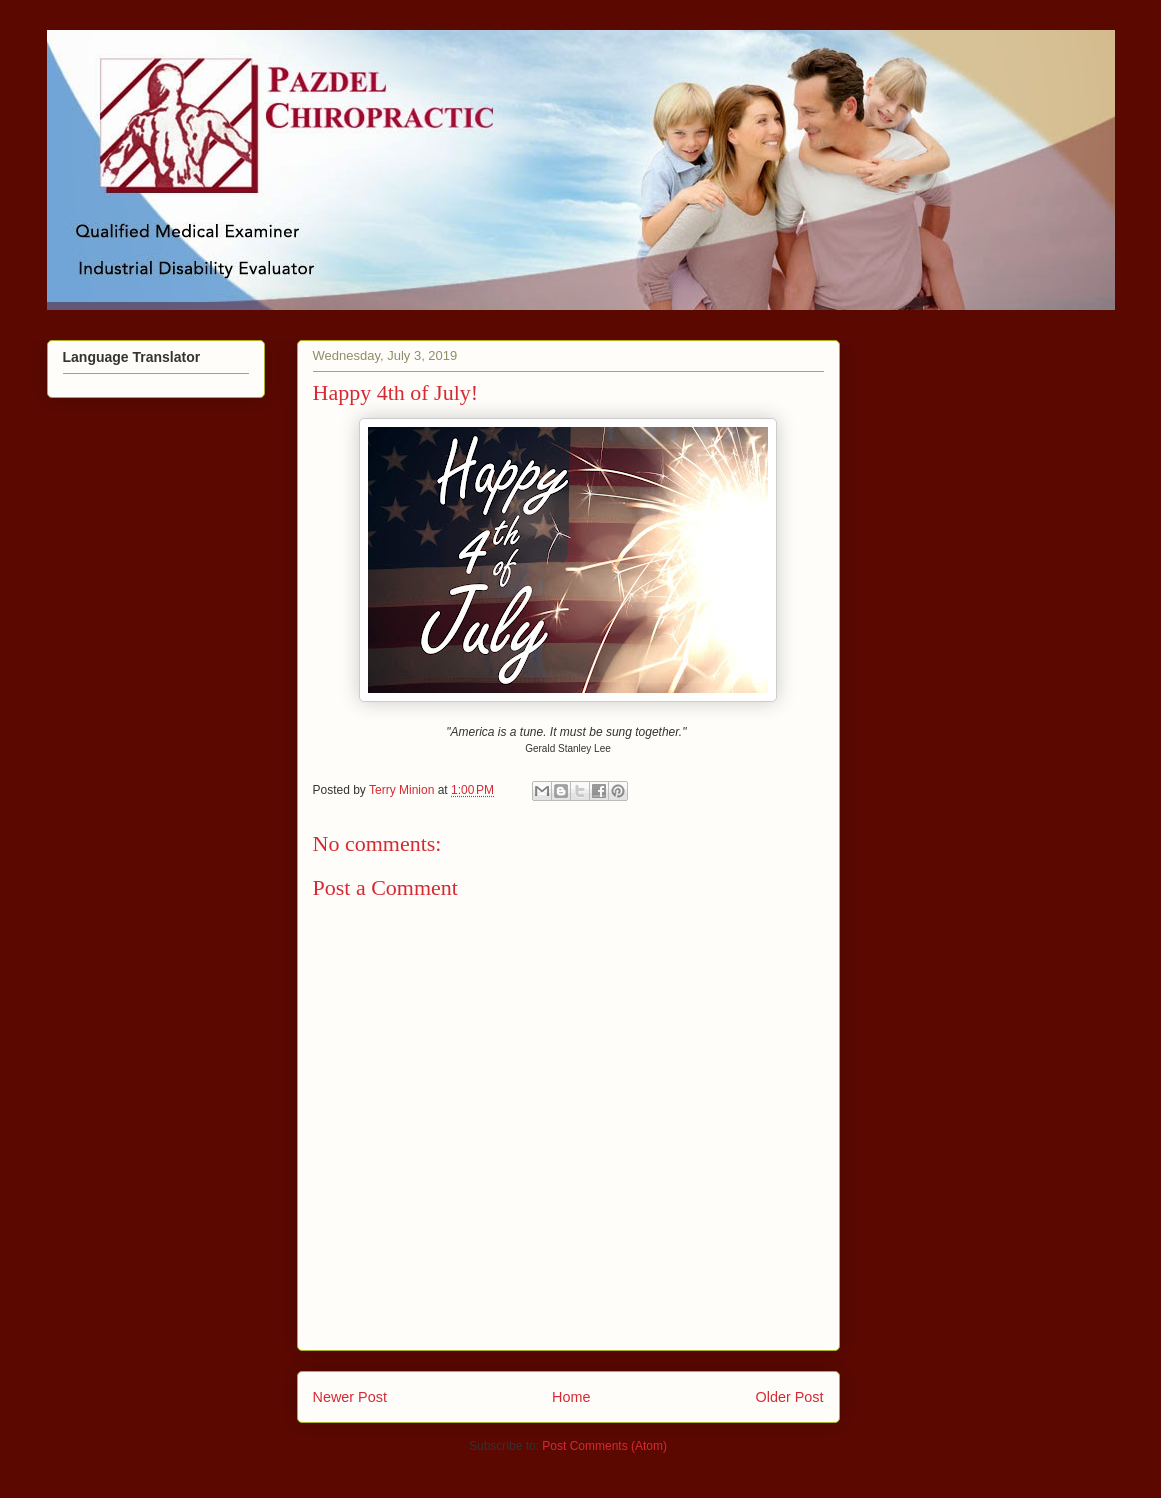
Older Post (790, 1397)
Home (571, 1397)
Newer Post (350, 1397)
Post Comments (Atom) (604, 1446)
